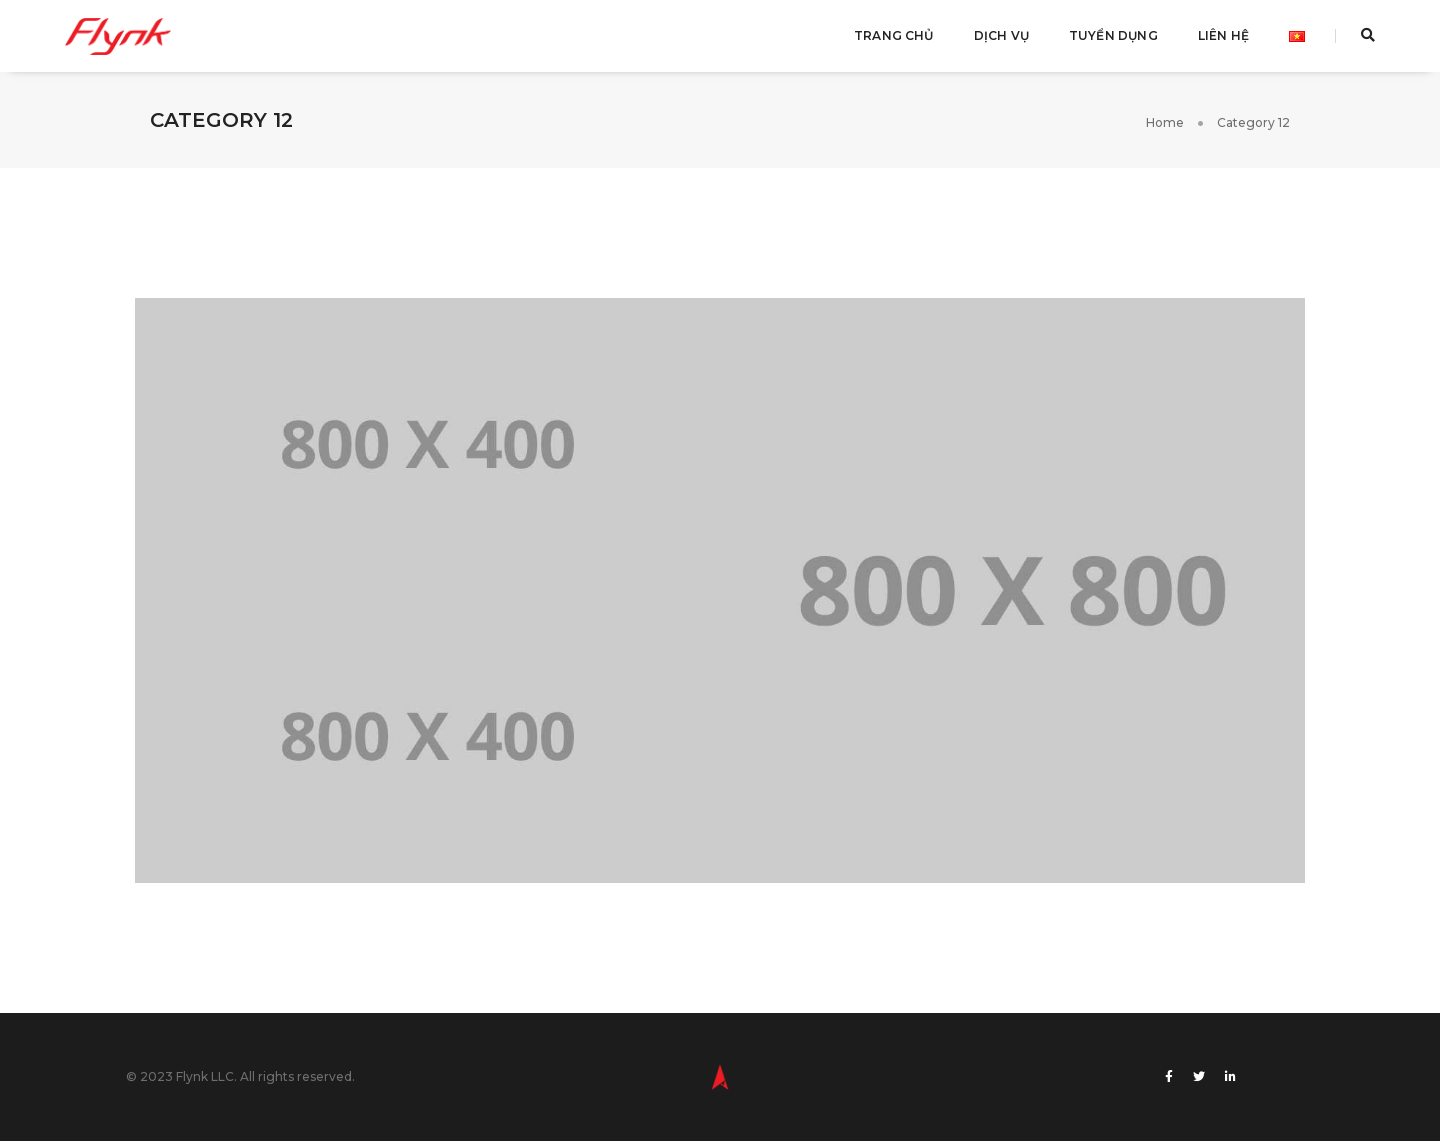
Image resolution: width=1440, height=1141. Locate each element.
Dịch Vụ (1001, 35)
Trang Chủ (894, 35)
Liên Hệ (1223, 35)
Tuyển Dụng (1113, 35)
